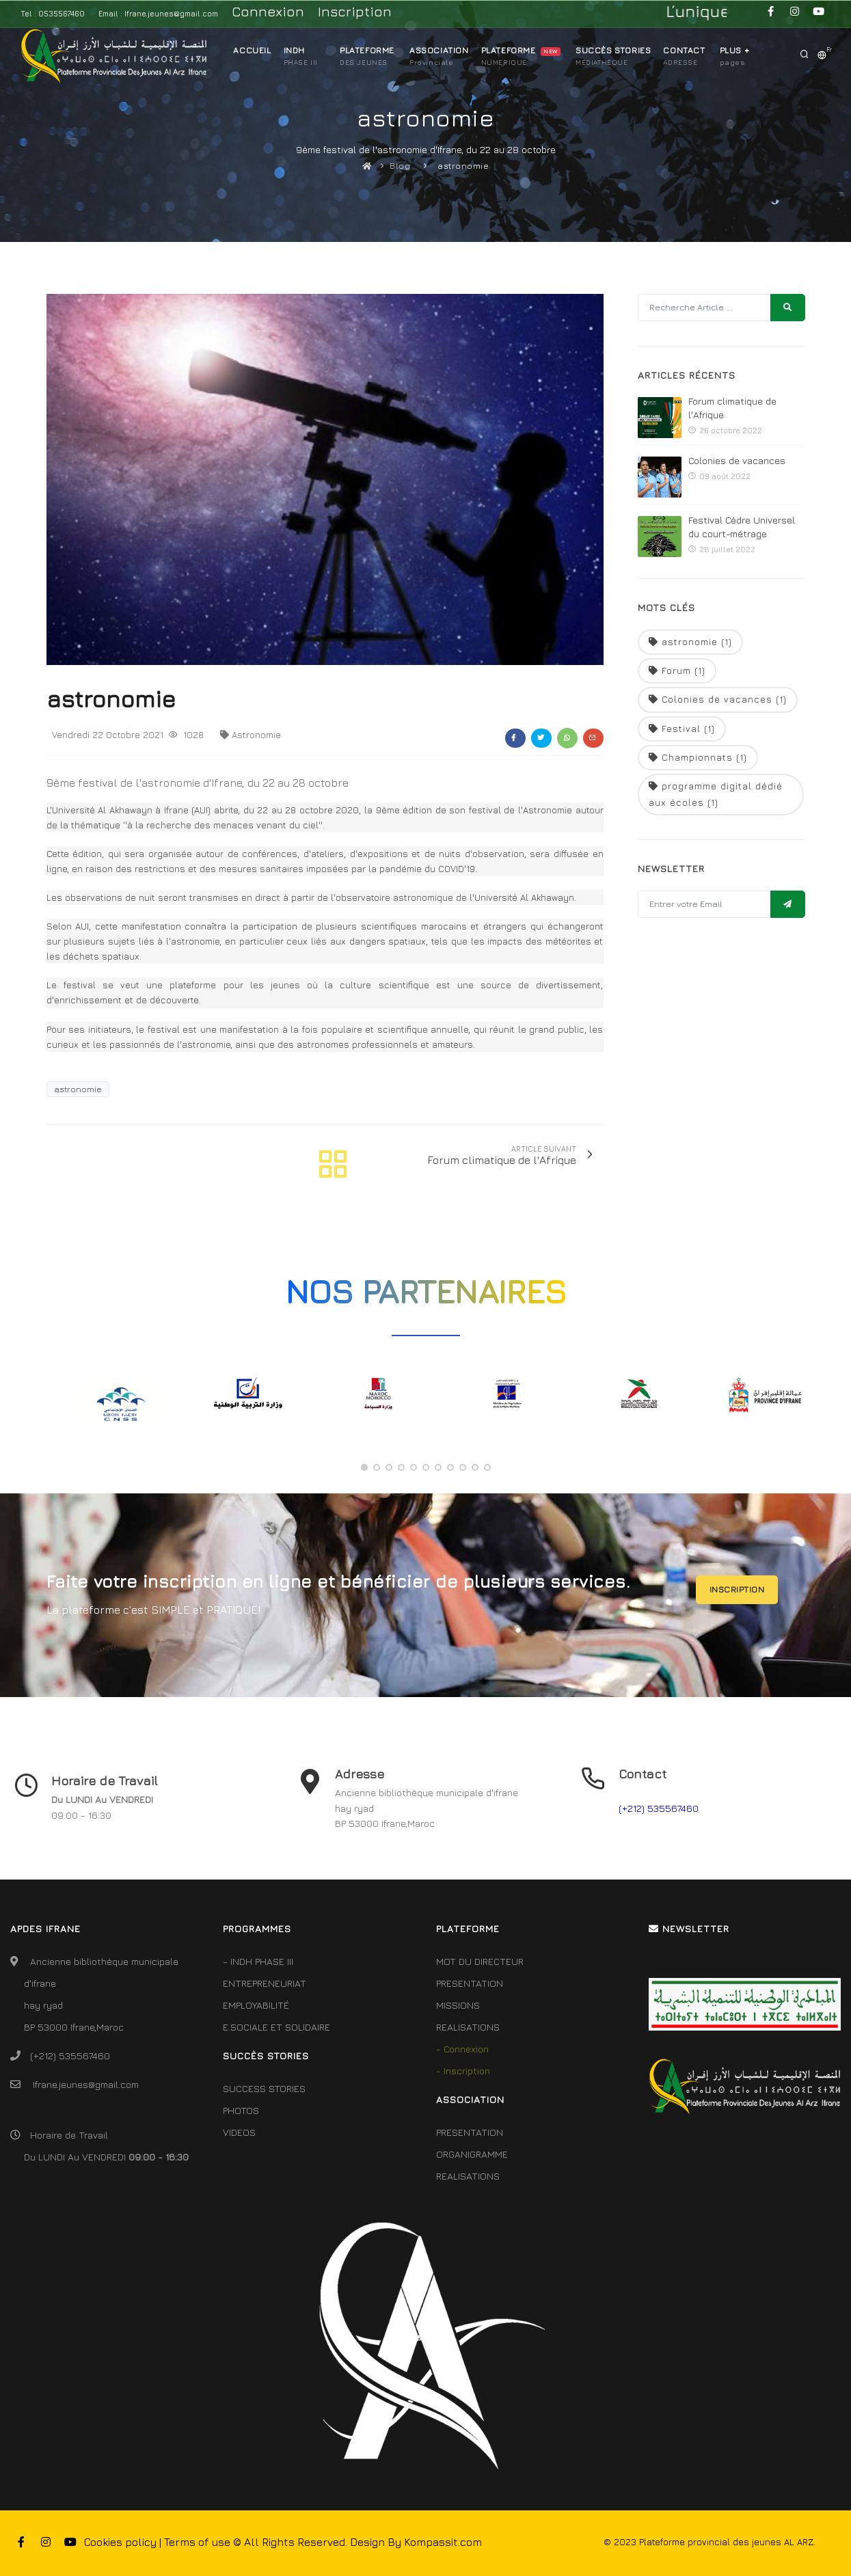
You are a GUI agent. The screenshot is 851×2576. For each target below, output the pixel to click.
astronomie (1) (690, 641)
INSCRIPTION (737, 1589)
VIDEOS (239, 2132)
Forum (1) (677, 670)
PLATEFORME (367, 53)
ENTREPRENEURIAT (264, 1983)
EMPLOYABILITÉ (256, 2005)
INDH (294, 53)
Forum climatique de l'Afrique (732, 407)
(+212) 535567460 (659, 1808)
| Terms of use (194, 2542)
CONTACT (684, 53)
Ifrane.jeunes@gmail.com (86, 2084)
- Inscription (463, 2070)
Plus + (735, 53)
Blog (400, 166)
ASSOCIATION (439, 53)
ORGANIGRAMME (472, 2154)
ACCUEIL (252, 50)
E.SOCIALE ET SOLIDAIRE (276, 2027)
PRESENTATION (469, 1983)
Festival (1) (682, 728)
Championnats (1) (698, 757)
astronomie (463, 166)
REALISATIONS (468, 2027)
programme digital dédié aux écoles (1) (716, 794)
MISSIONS (458, 2005)
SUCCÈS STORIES (613, 53)
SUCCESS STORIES (264, 2088)
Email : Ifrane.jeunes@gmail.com (158, 13)
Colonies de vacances (736, 460)
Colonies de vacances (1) (718, 699)
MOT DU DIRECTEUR (480, 1961)
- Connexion (462, 2049)
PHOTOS (241, 2110)
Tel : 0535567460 (53, 13)
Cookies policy (120, 2542)
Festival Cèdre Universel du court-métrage (741, 526)
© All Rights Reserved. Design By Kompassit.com (357, 2542)
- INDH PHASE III (258, 1961)
